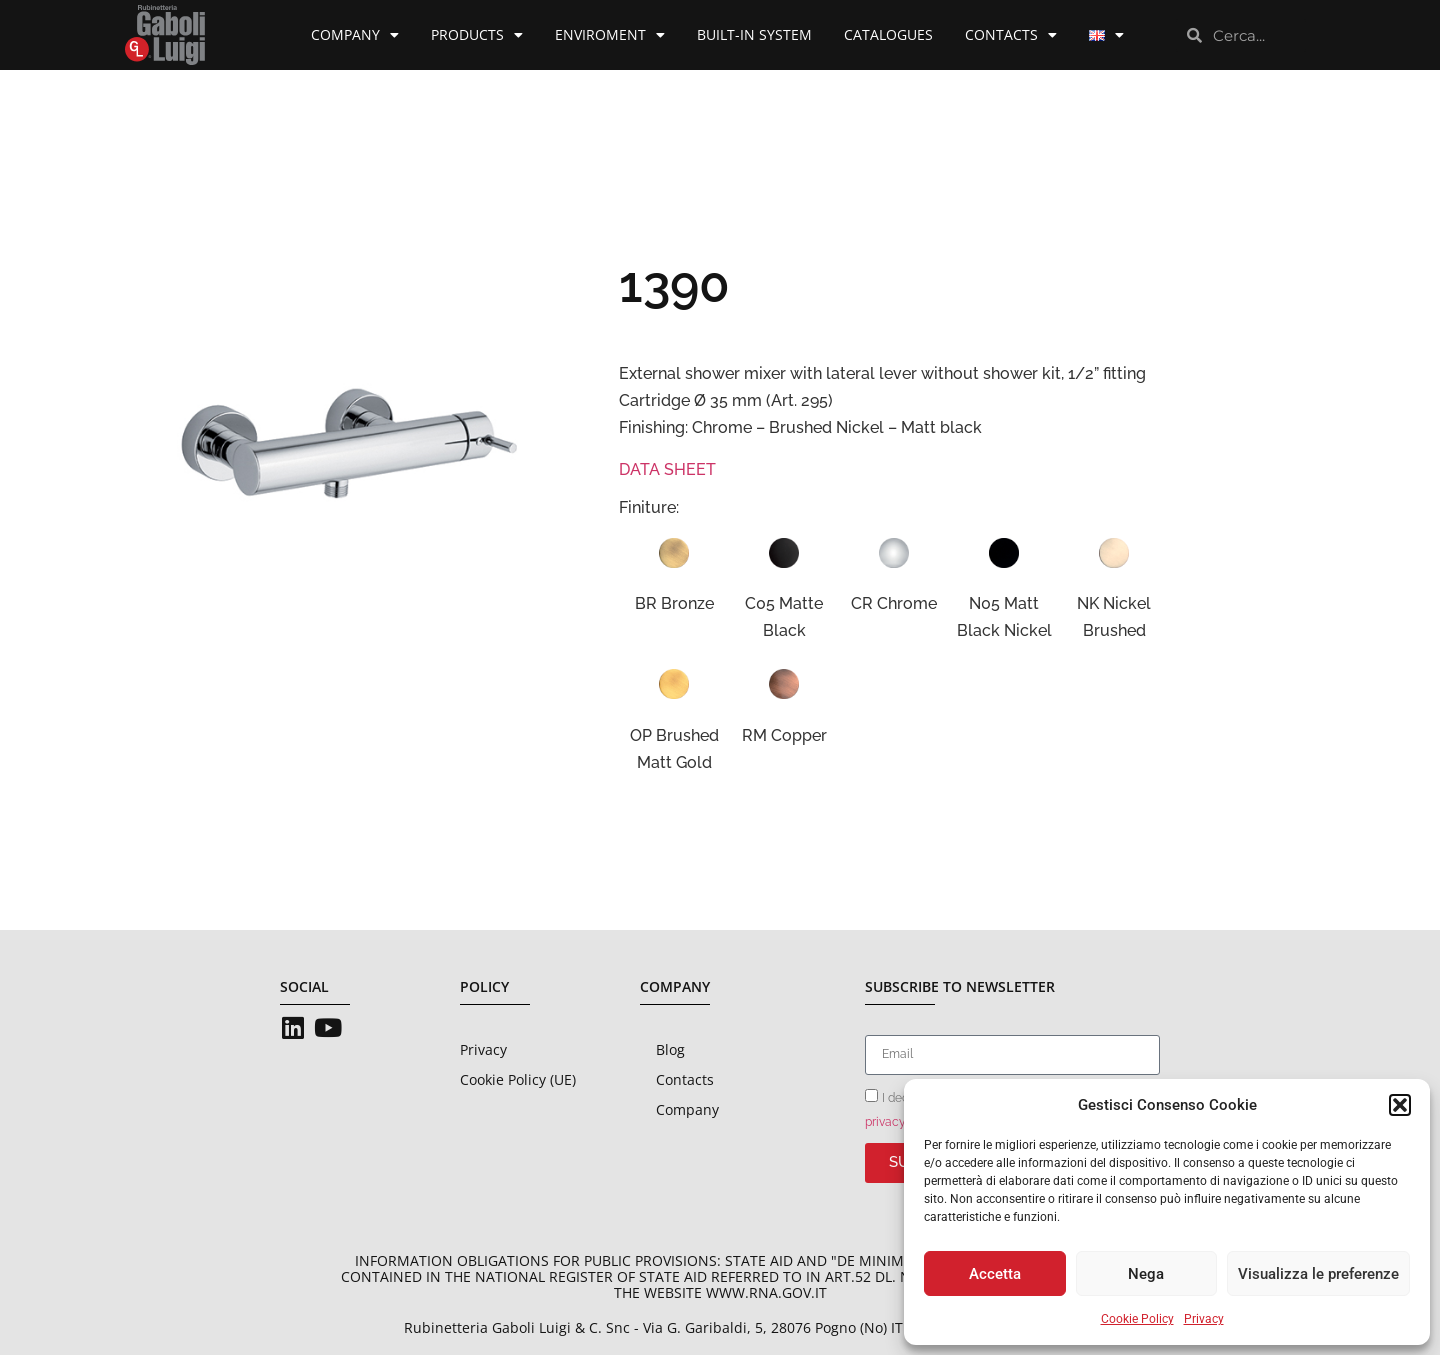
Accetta (995, 1274)
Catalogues (888, 34)
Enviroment (610, 35)
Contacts (1011, 35)
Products (477, 35)
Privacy (1204, 1319)
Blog (670, 1049)
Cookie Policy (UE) (518, 1079)
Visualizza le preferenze (1318, 1274)
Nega (1146, 1274)
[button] (1400, 1105)
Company (355, 35)
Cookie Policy (1137, 1319)
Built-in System (754, 34)
